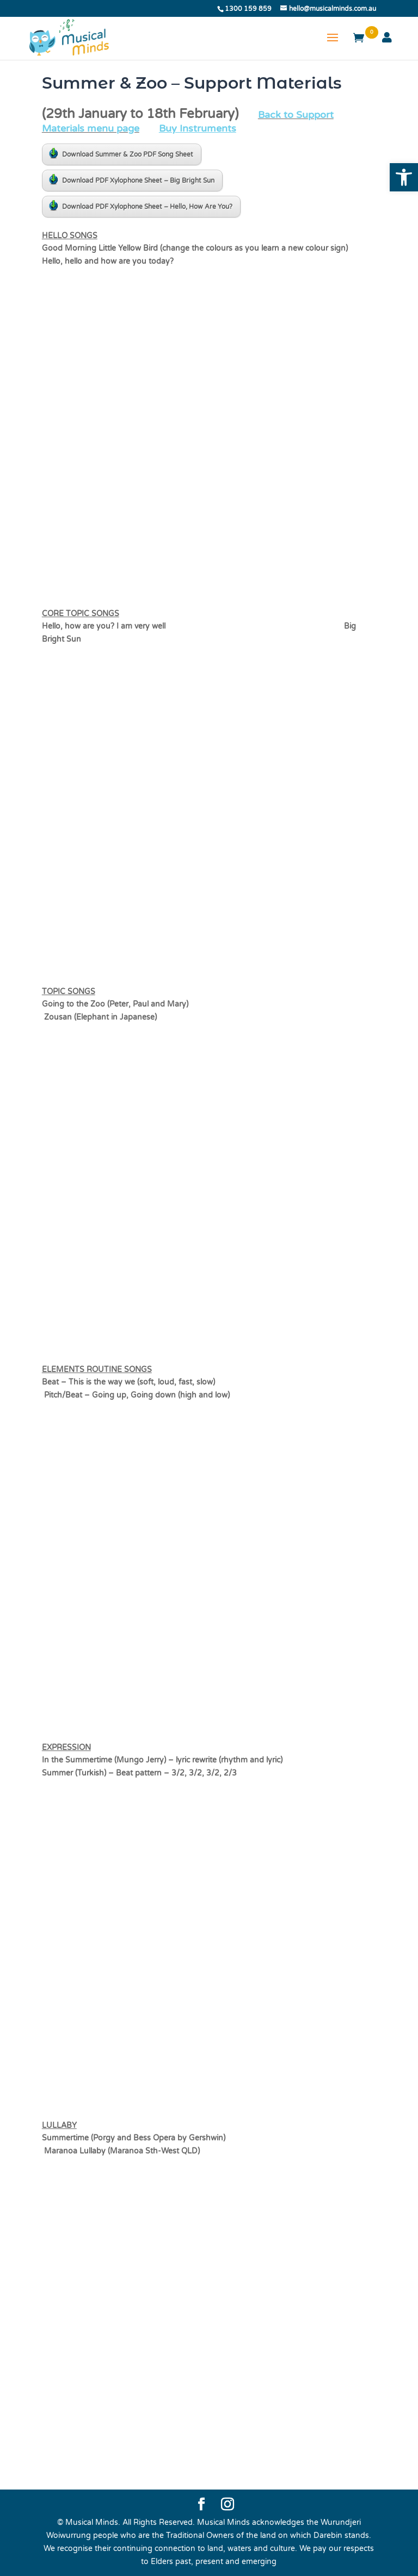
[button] (404, 177)
